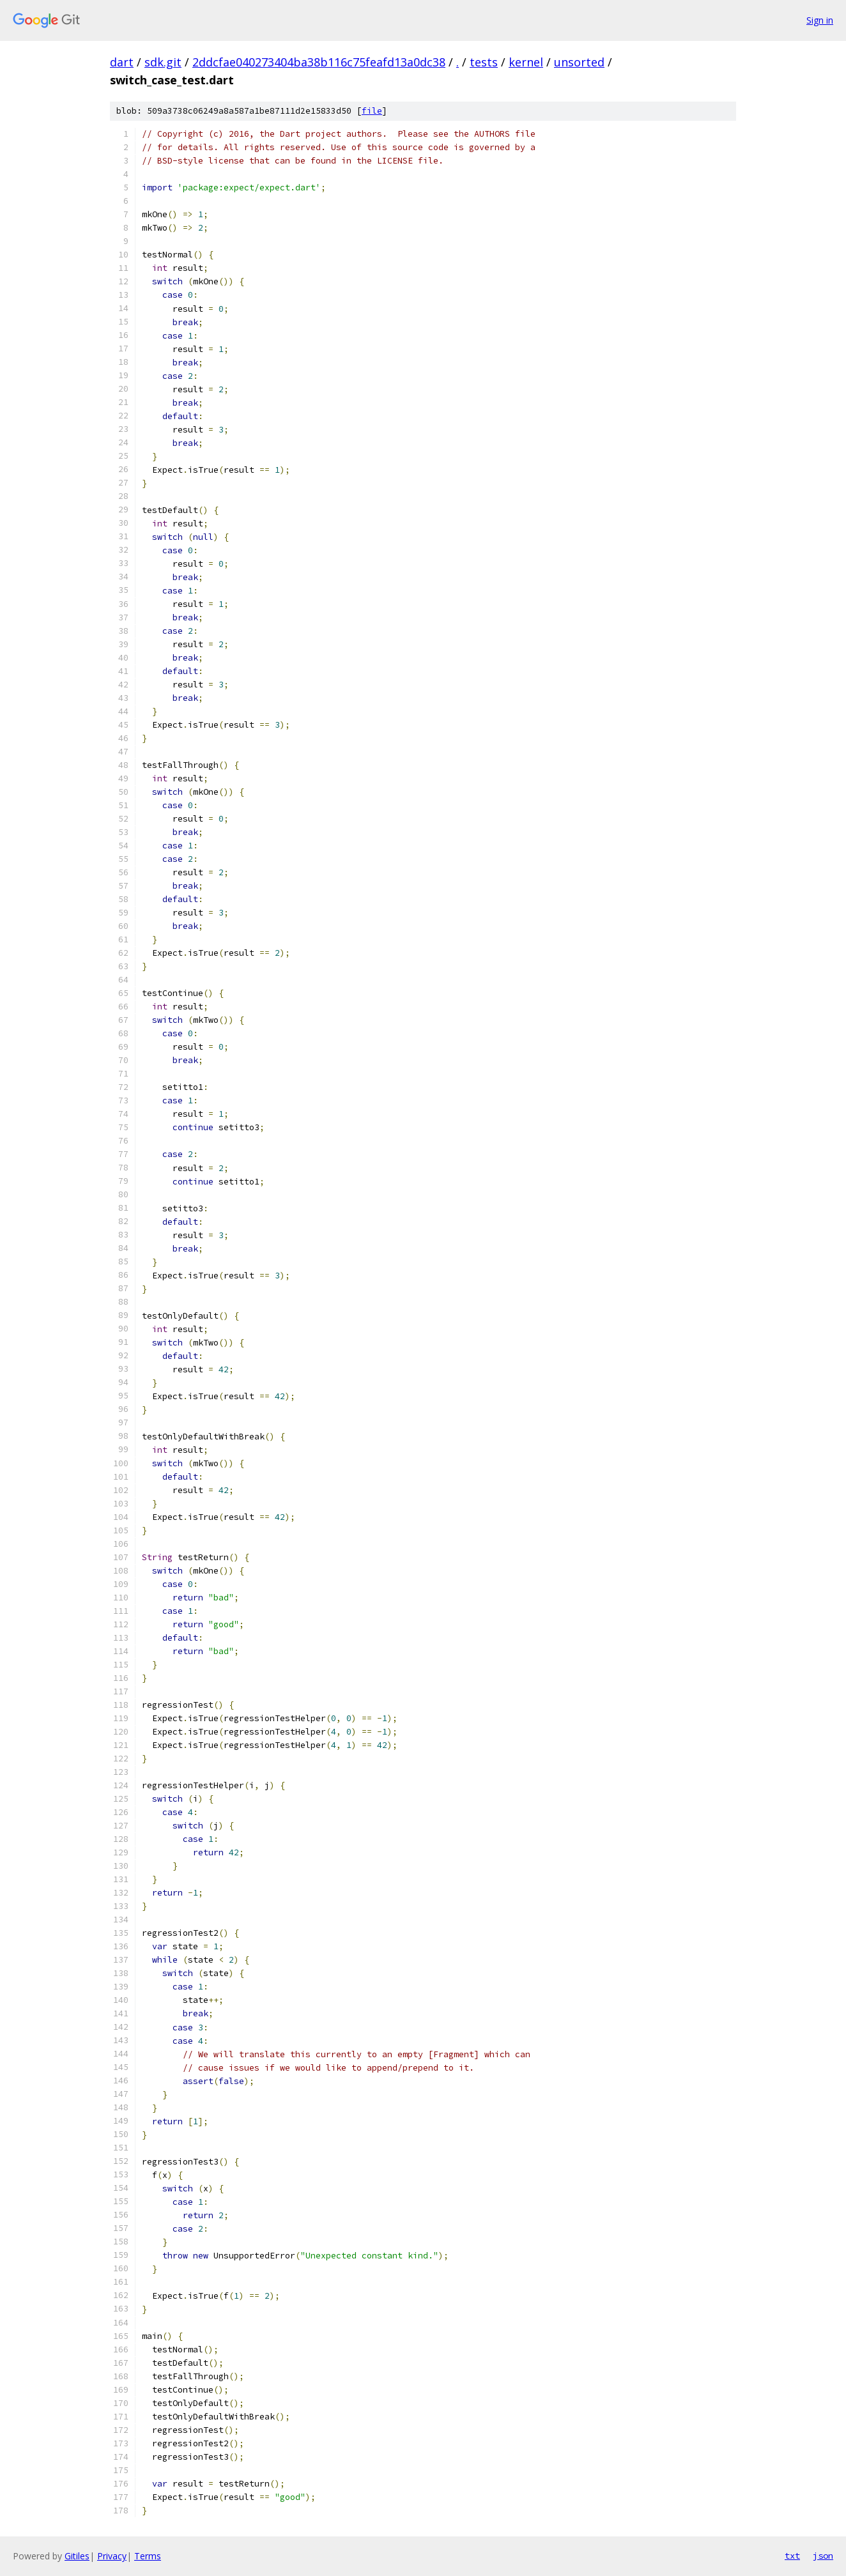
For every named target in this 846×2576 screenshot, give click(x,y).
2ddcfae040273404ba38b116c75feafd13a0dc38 (318, 62)
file (372, 110)
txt (792, 2555)
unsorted (579, 62)
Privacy (112, 2556)
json (823, 2555)
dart (122, 62)
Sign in (819, 20)
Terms (147, 2556)
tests (484, 62)
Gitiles (77, 2556)
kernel (526, 62)
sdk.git (162, 62)
